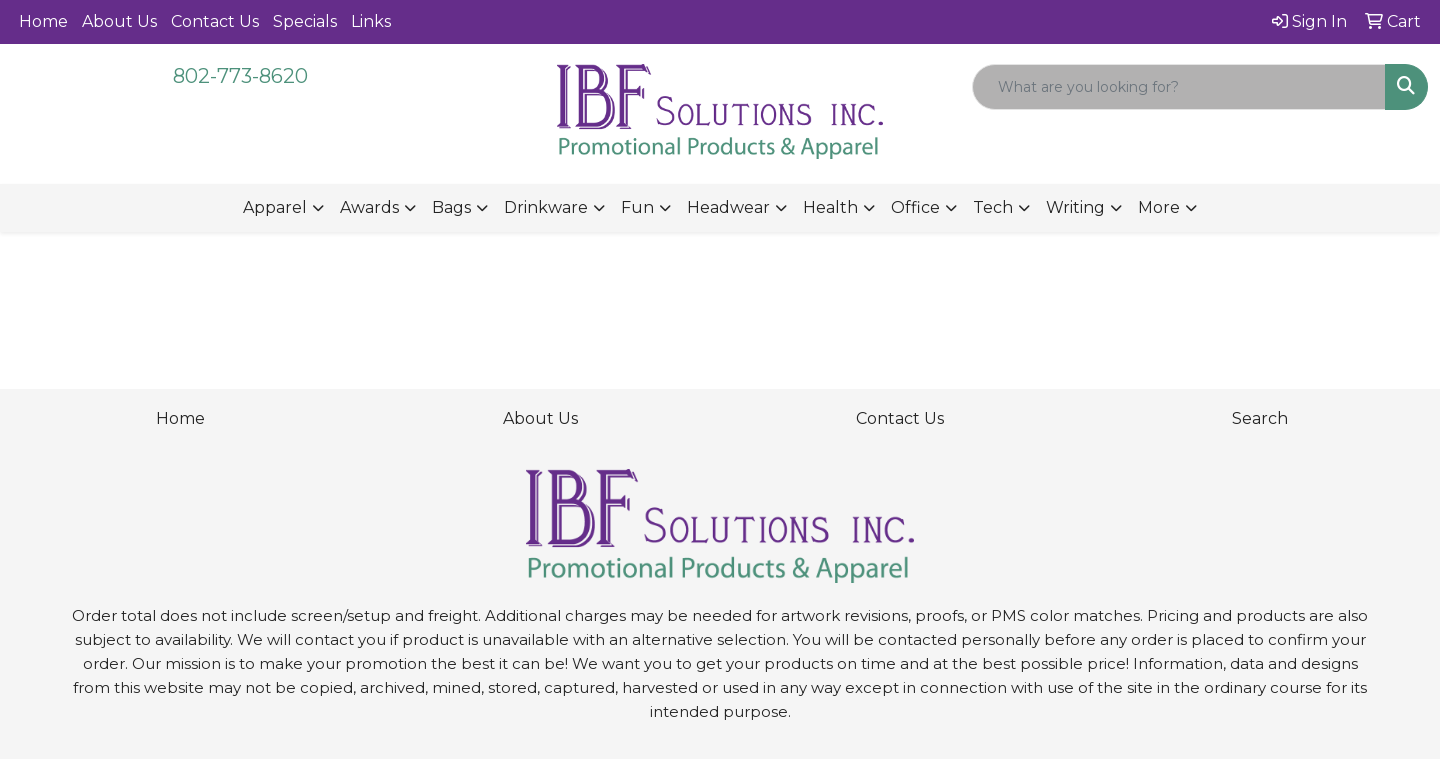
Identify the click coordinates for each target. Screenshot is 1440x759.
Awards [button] (369, 207)
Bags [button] (451, 207)
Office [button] (915, 207)
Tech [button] (993, 207)
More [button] (1159, 207)
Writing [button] (1075, 207)
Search (1260, 418)
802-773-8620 (240, 76)
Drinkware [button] (546, 207)
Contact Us (215, 21)
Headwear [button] (728, 207)
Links (371, 21)
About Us (119, 21)
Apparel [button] (275, 207)
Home (43, 21)
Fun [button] (637, 207)
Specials (305, 21)
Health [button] (830, 207)
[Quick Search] (1179, 87)
